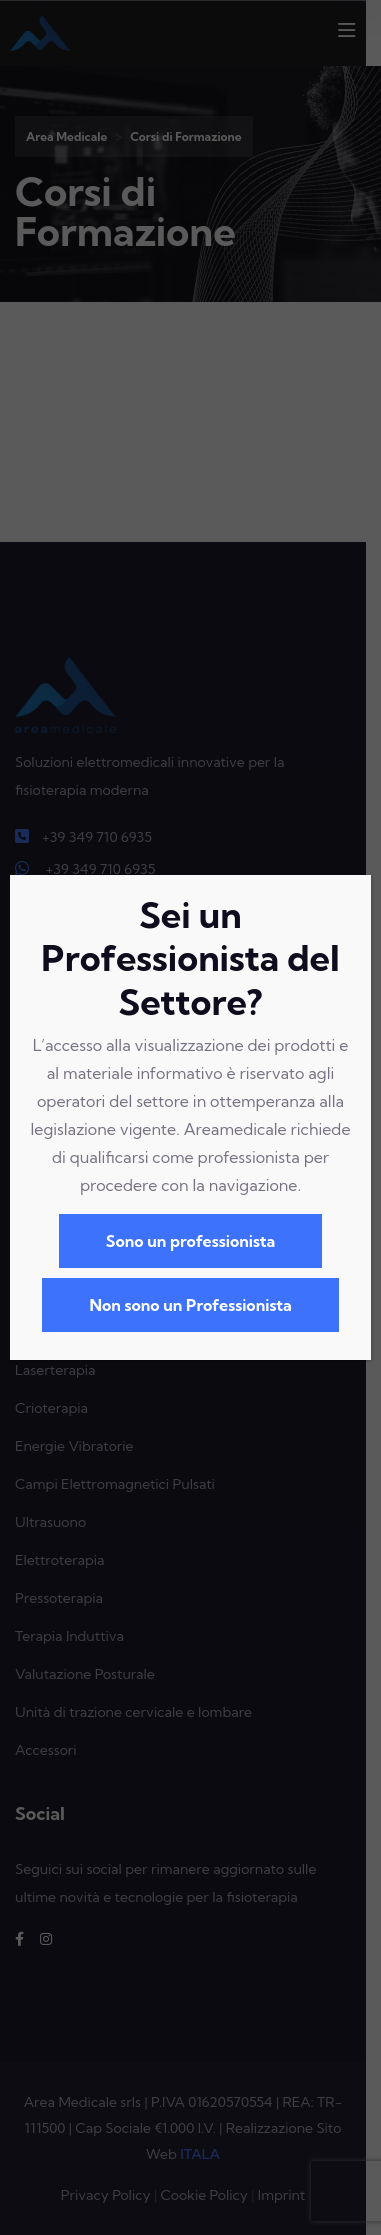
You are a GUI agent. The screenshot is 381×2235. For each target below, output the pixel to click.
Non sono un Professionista (190, 1305)
